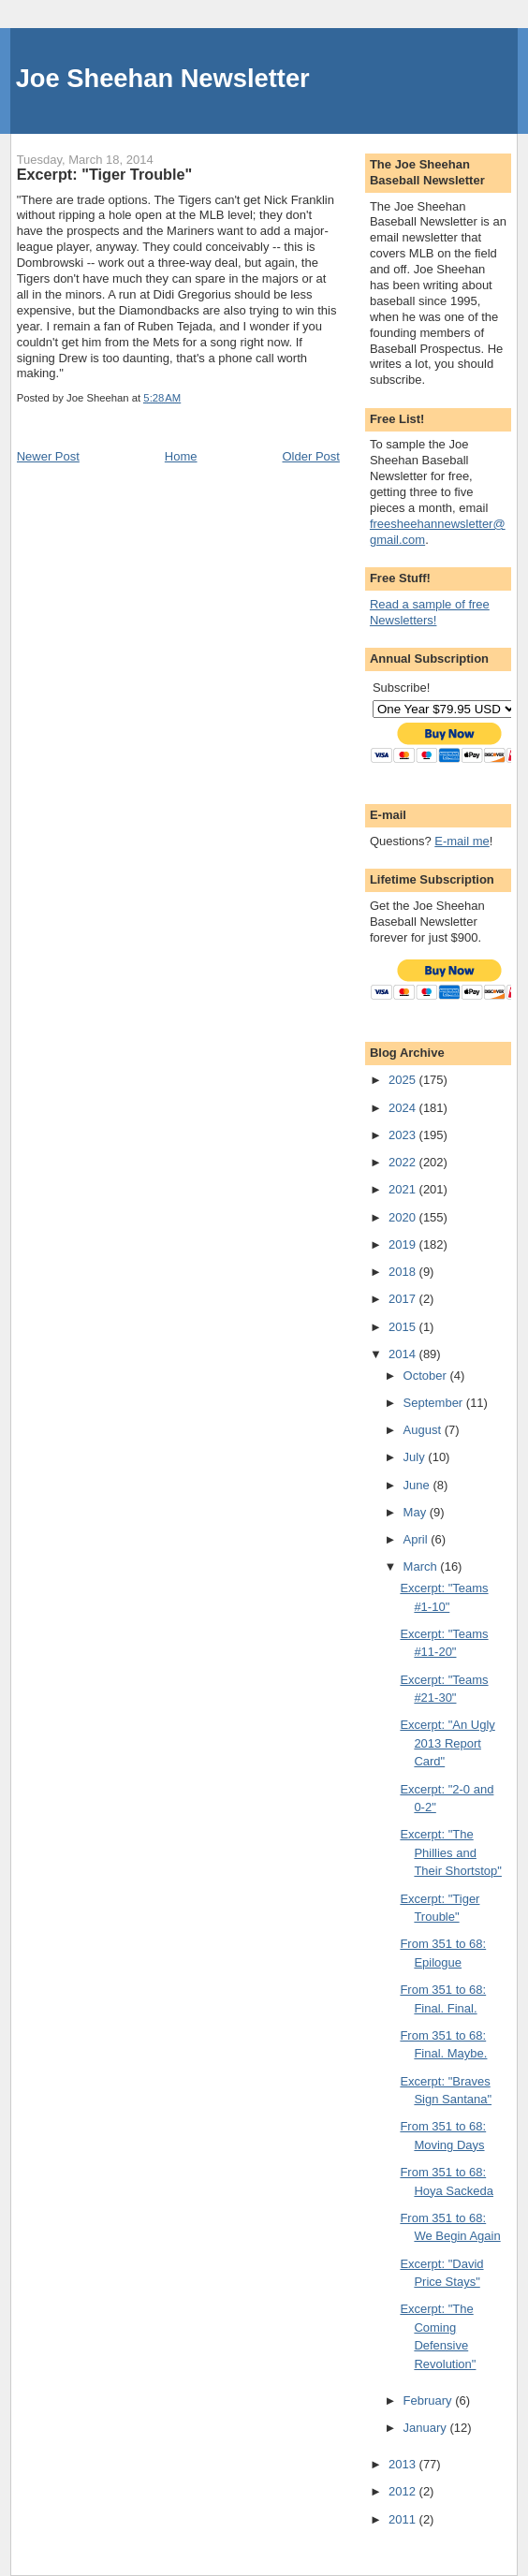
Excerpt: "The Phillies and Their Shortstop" (451, 1852)
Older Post (310, 456)
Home (181, 456)
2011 (404, 2519)
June (418, 1485)
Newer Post (48, 456)
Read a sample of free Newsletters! (430, 612)
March (422, 1566)
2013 (404, 2464)
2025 (404, 1080)
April (417, 1539)
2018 (404, 1272)
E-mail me (462, 841)
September (434, 1403)
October (426, 1375)
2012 (404, 2491)
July (416, 1457)
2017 (404, 1299)
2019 (404, 1244)
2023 (404, 1135)
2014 (404, 1354)
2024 (404, 1108)
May (416, 1512)
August (424, 1430)
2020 (404, 1217)
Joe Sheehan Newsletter (163, 78)
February (429, 2400)
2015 (404, 1327)
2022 (404, 1162)
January (426, 2428)
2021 (404, 1189)
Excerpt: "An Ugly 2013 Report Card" (447, 1743)
